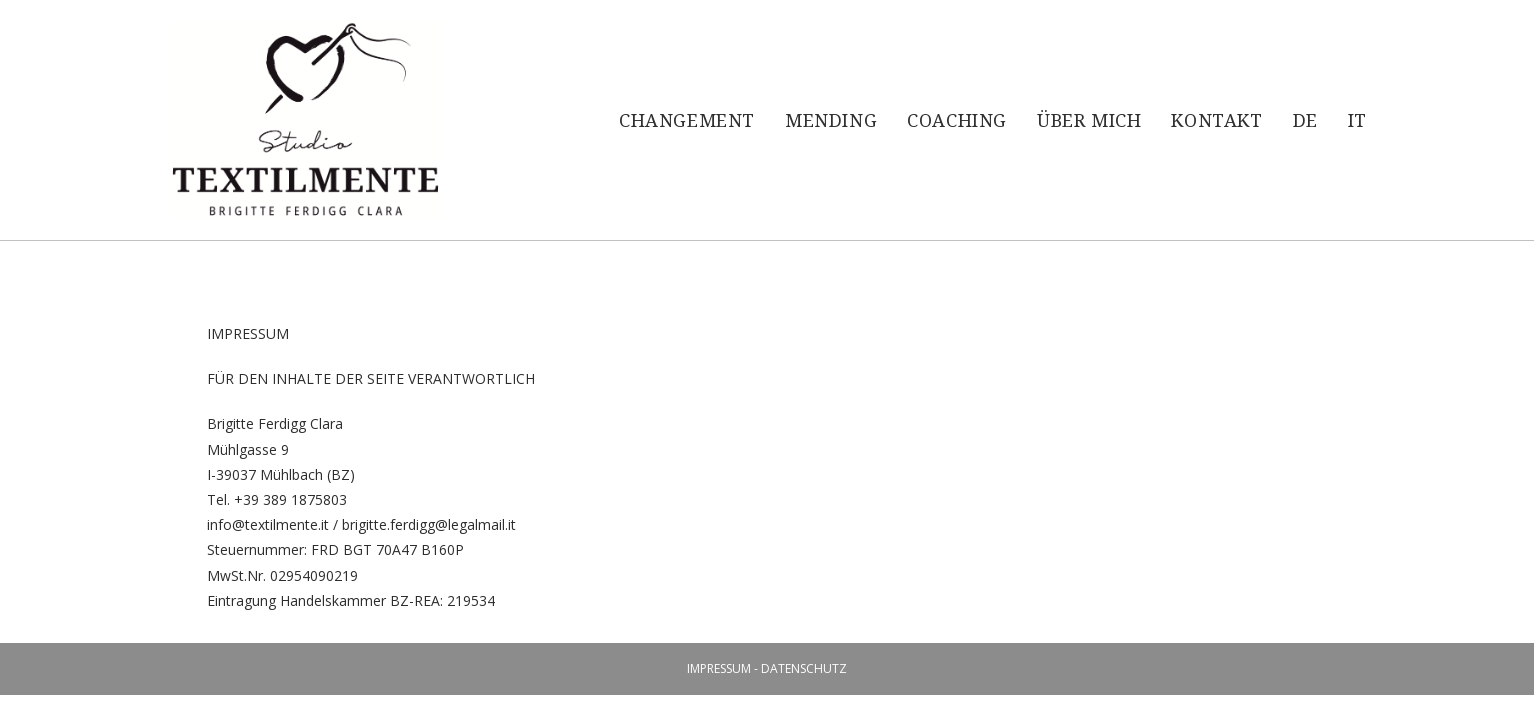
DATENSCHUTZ (804, 668)
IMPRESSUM (719, 668)
